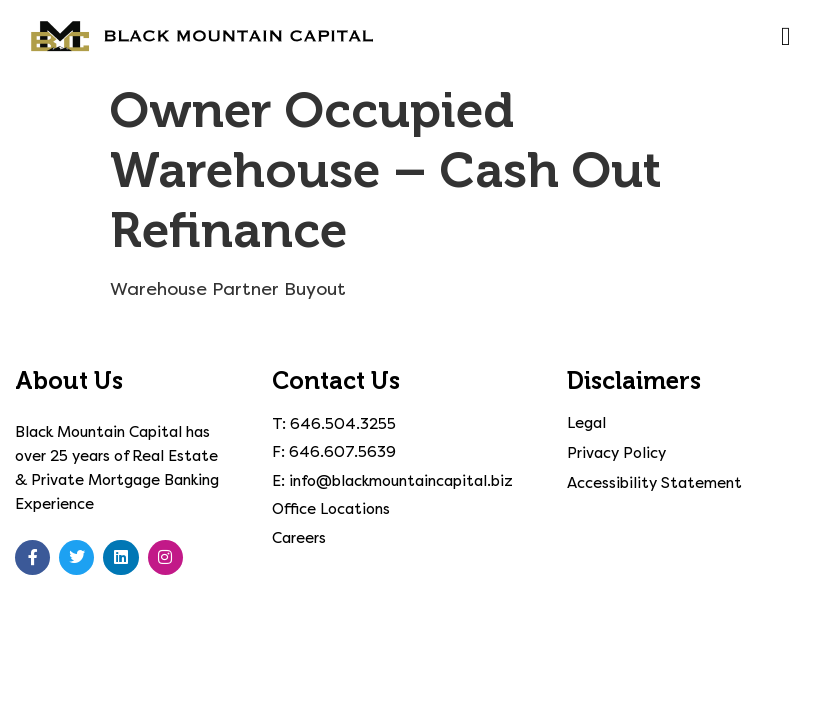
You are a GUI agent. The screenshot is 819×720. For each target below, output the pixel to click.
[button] (785, 37)
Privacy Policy (616, 453)
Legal (586, 423)
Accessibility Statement (654, 483)
